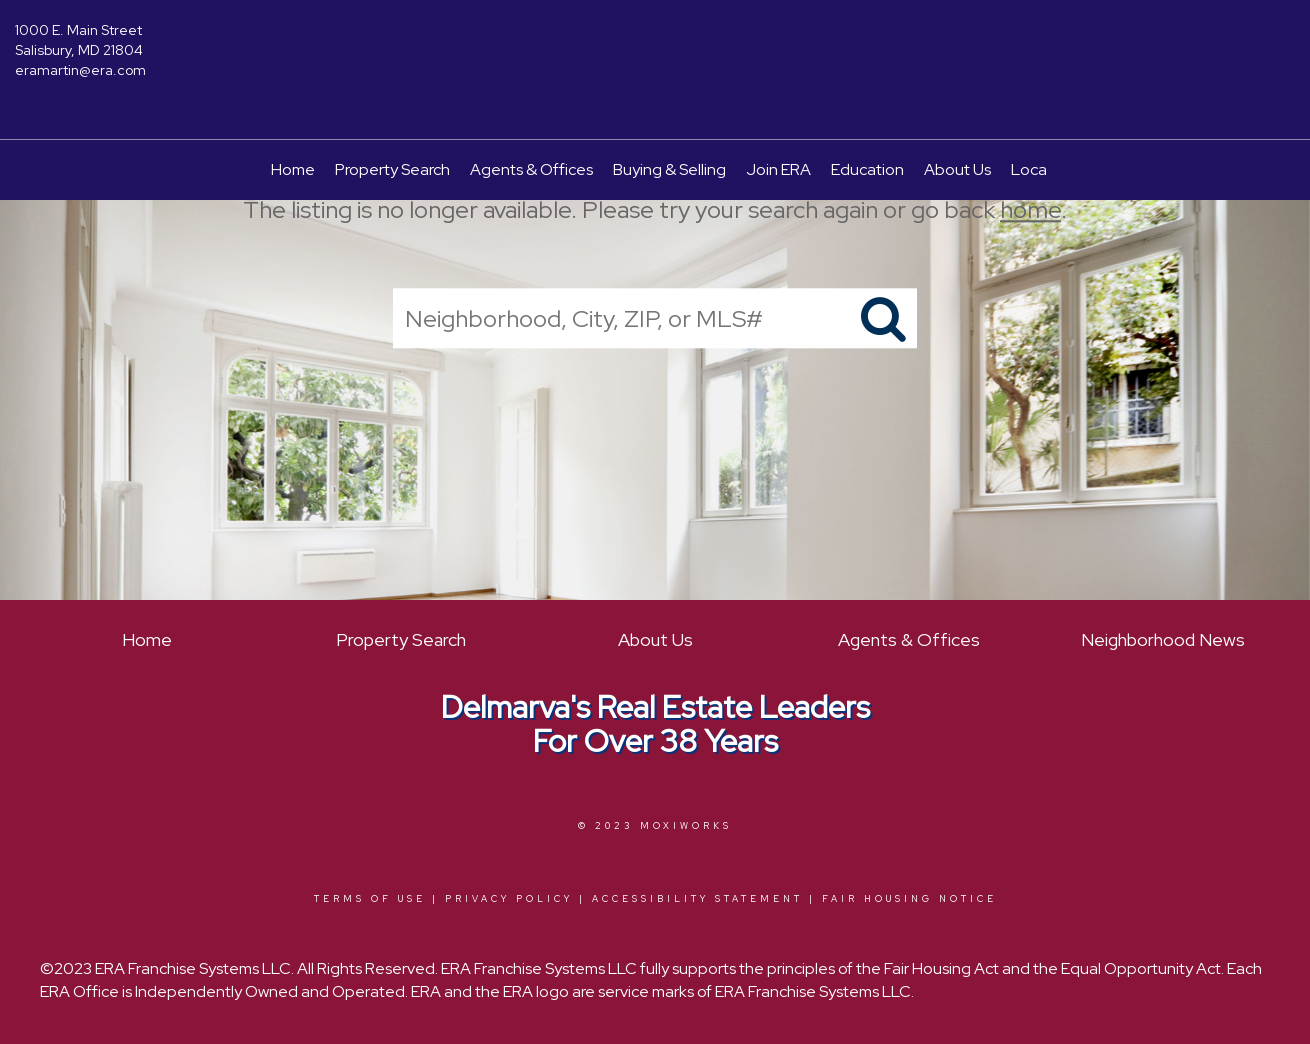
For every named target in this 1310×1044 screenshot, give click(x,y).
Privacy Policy (509, 899)
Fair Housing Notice (909, 899)
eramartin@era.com (80, 70)
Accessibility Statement (697, 899)
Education (867, 169)
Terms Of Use (370, 899)
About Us (957, 169)
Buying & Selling (669, 169)
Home (293, 169)
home (1030, 209)
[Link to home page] (655, 45)
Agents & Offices (531, 169)
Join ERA (778, 169)
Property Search (392, 169)
